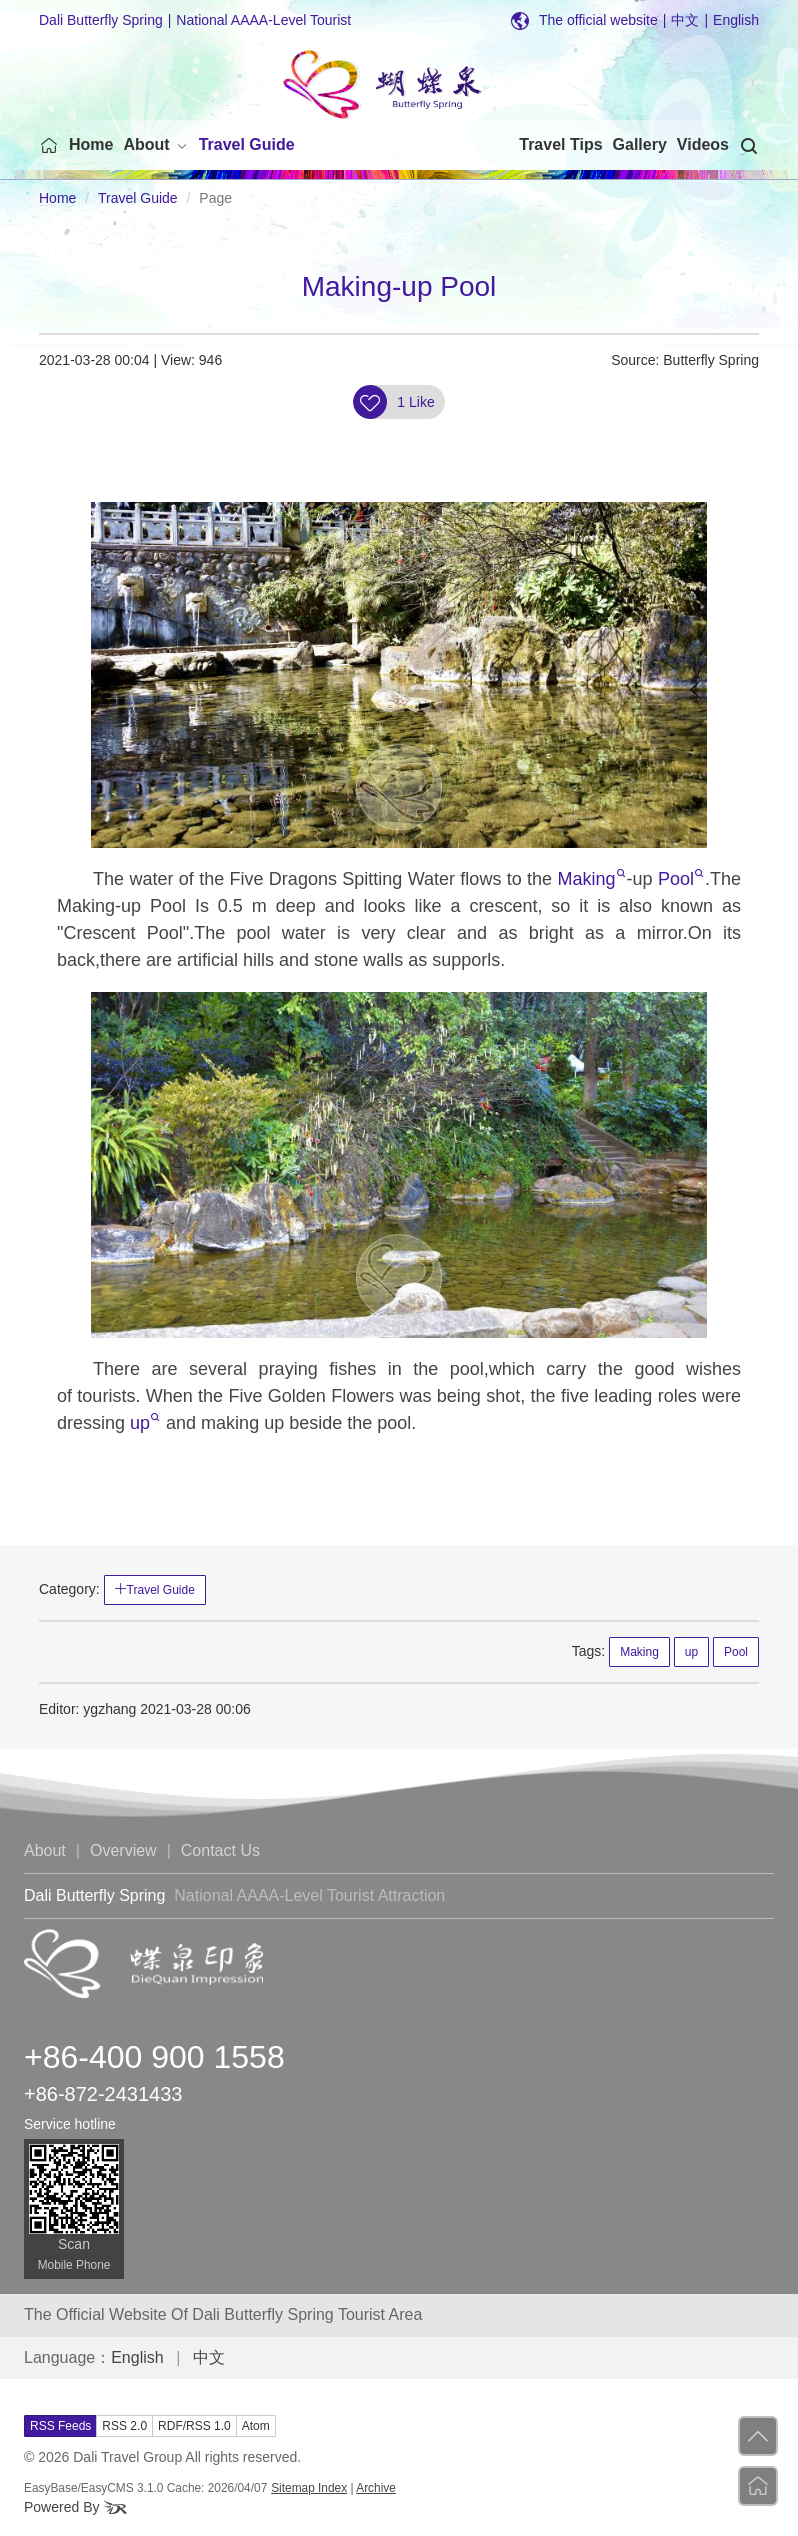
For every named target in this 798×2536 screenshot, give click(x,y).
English (736, 20)
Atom (256, 2426)
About (45, 1850)
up (145, 1423)
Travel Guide (138, 198)
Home (57, 198)
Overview (123, 1850)
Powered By (75, 2507)
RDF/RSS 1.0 (194, 2426)
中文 (689, 20)
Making (592, 879)
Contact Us (220, 1850)
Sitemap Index (309, 2488)
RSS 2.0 (124, 2426)
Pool (681, 879)
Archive (376, 2488)
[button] (155, 145)
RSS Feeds (60, 2426)
